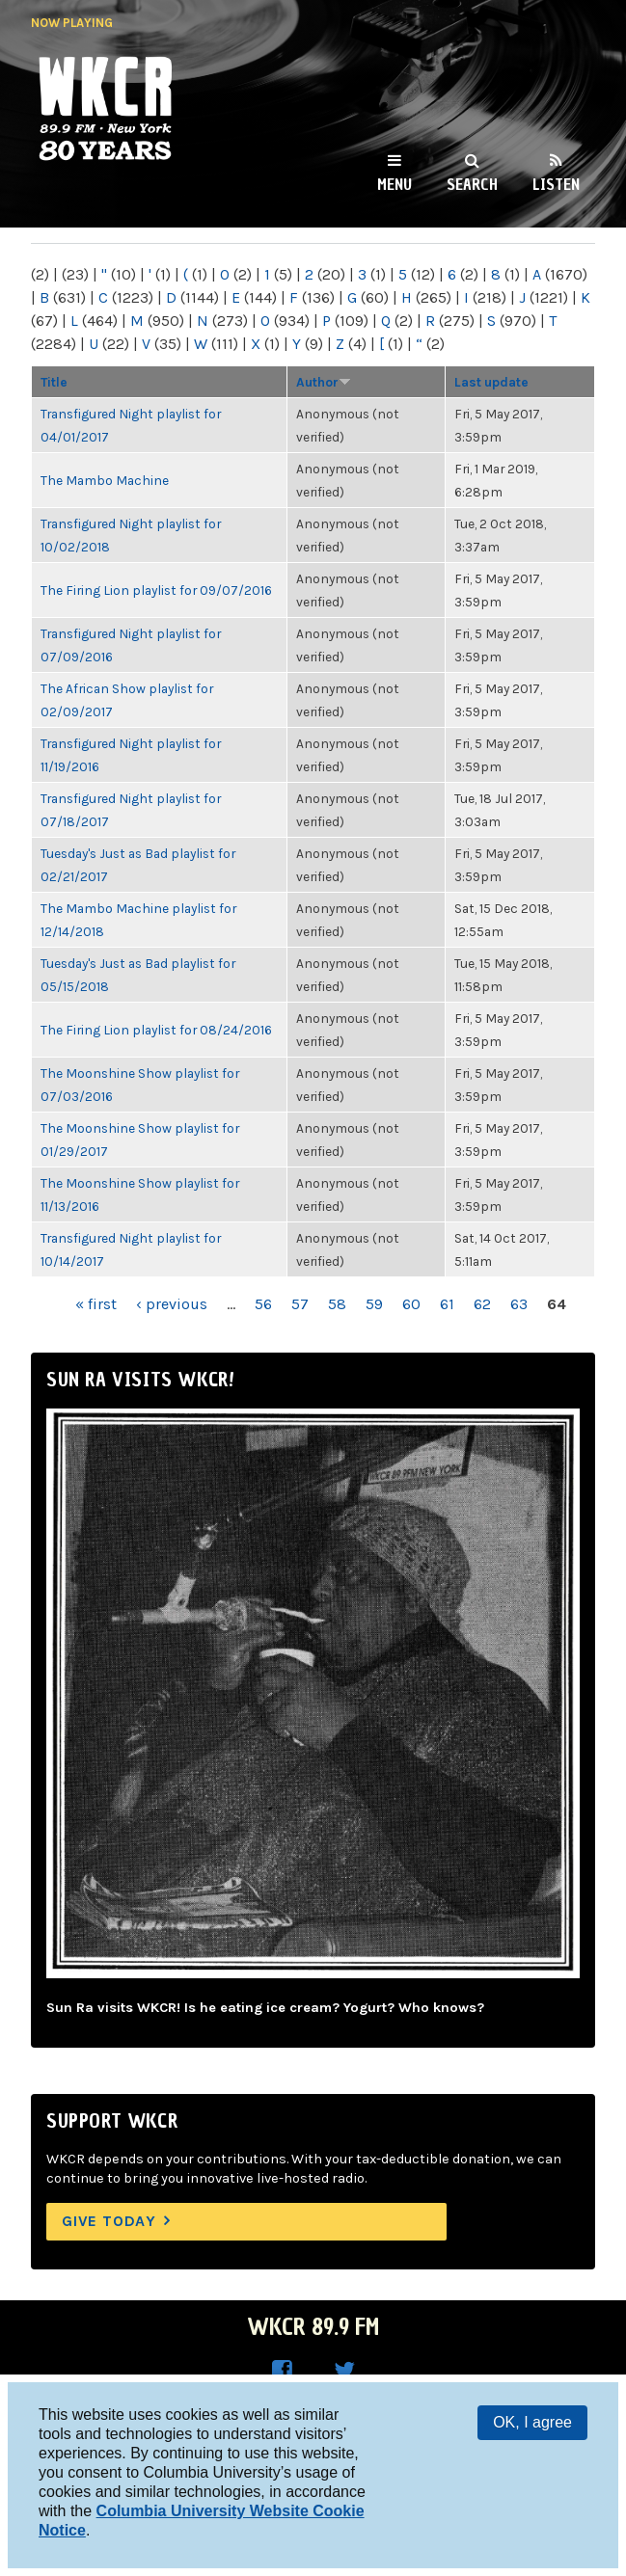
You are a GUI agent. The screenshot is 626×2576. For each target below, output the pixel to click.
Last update (491, 381)
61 (447, 1304)
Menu (394, 184)
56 (263, 1304)
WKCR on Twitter (344, 2370)
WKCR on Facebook (282, 2370)
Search (472, 184)
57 (300, 1304)
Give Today (109, 2221)
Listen (556, 184)
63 (519, 1304)
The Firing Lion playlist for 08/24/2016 (156, 1029)
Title (54, 381)
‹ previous (171, 1304)
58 (337, 1304)
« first (96, 1304)
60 (411, 1304)
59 (374, 1304)
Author (323, 381)
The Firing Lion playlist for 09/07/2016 (156, 590)
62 (482, 1304)
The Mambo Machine (105, 480)
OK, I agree (532, 2422)
